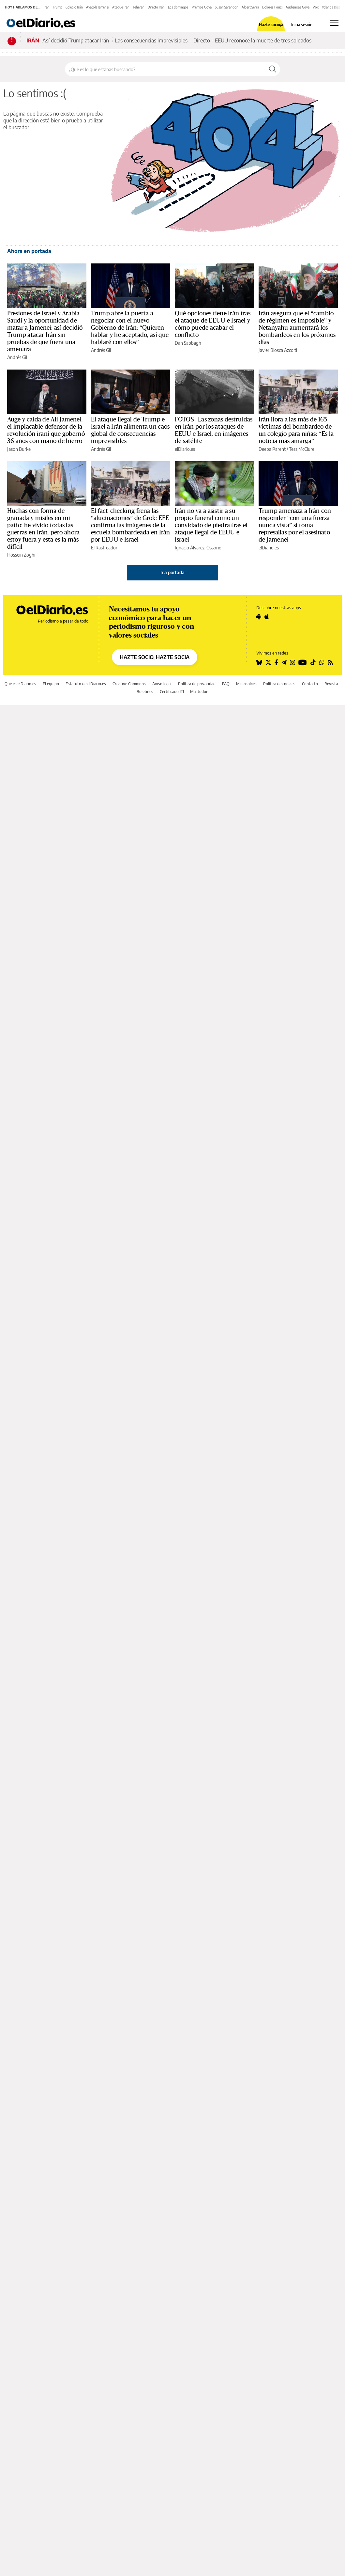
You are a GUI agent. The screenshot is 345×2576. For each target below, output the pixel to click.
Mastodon (199, 691)
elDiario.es (185, 449)
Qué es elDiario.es (20, 683)
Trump (57, 7)
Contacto (310, 683)
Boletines (145, 691)
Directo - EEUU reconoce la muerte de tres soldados (252, 40)
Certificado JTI (172, 691)
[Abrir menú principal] (334, 23)
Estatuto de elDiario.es (86, 683)
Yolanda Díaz (331, 7)
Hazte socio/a (271, 25)
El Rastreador (104, 547)
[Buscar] (272, 69)
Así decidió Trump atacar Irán (75, 40)
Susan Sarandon (226, 7)
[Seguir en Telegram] (284, 662)
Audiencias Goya (297, 7)
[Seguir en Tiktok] (313, 662)
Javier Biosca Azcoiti (278, 350)
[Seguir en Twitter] (268, 662)
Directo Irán (156, 7)
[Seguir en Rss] (330, 662)
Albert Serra (250, 7)
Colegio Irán (74, 7)
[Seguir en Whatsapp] (321, 662)
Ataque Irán (120, 7)
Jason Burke (19, 449)
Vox (316, 7)
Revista (331, 683)
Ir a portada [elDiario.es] (172, 572)
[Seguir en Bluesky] (259, 662)
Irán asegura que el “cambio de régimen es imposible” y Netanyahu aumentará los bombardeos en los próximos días (297, 327)
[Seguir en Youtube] (302, 662)
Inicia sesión (301, 25)
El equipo (51, 683)
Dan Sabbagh (188, 343)
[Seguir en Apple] (266, 617)
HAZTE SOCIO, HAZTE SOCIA (154, 657)
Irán (47, 7)
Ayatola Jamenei (97, 7)
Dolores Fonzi (272, 7)
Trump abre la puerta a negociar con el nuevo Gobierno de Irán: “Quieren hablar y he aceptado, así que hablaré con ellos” (130, 327)
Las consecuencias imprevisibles (151, 40)
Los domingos (178, 7)
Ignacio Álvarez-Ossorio (198, 547)
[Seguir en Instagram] (292, 662)
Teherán (138, 7)
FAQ (226, 683)
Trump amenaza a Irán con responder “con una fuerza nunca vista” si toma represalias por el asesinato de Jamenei (295, 525)
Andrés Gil (17, 357)
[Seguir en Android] (258, 617)
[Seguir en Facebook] (276, 662)
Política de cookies (279, 683)
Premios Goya (202, 7)
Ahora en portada (29, 251)
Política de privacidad (197, 683)
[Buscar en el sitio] (165, 69)
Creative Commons (129, 683)
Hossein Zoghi (21, 555)
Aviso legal (162, 683)
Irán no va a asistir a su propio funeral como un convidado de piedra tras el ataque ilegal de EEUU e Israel (211, 525)
